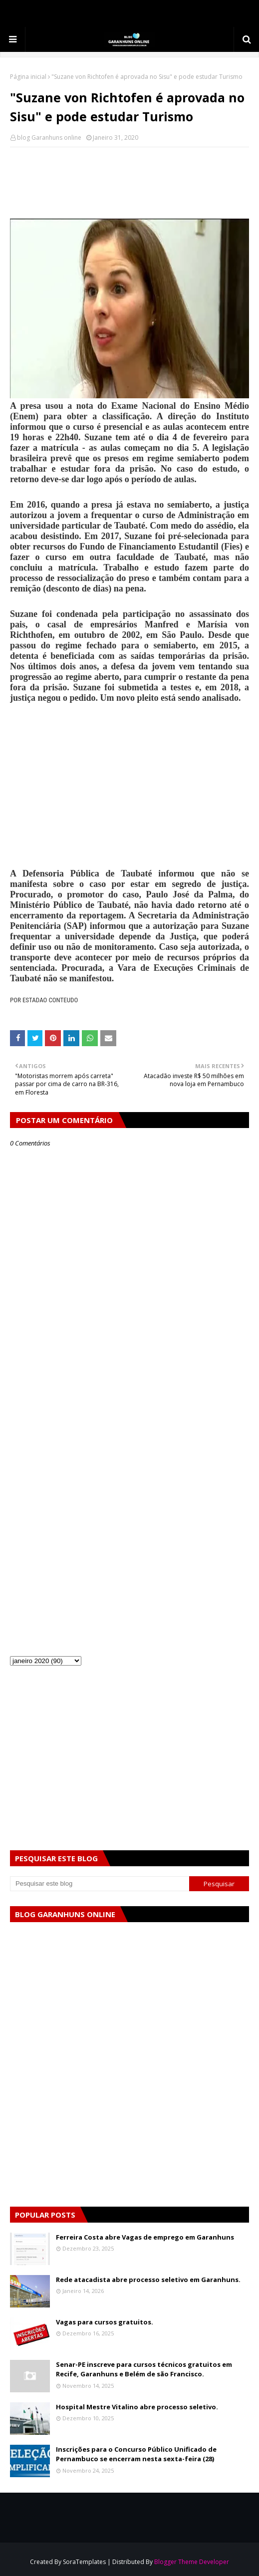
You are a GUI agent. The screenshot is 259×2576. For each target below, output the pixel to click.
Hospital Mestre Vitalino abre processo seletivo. (137, 2406)
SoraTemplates (84, 2562)
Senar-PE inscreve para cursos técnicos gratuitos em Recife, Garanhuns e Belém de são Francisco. (144, 2369)
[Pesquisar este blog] (99, 1883)
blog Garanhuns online (49, 137)
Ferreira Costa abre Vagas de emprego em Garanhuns (145, 2237)
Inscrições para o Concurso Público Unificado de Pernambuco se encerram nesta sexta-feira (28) (136, 2454)
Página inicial (28, 76)
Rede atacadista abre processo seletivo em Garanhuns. (148, 2279)
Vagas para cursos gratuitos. (104, 2321)
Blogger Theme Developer (191, 2562)
